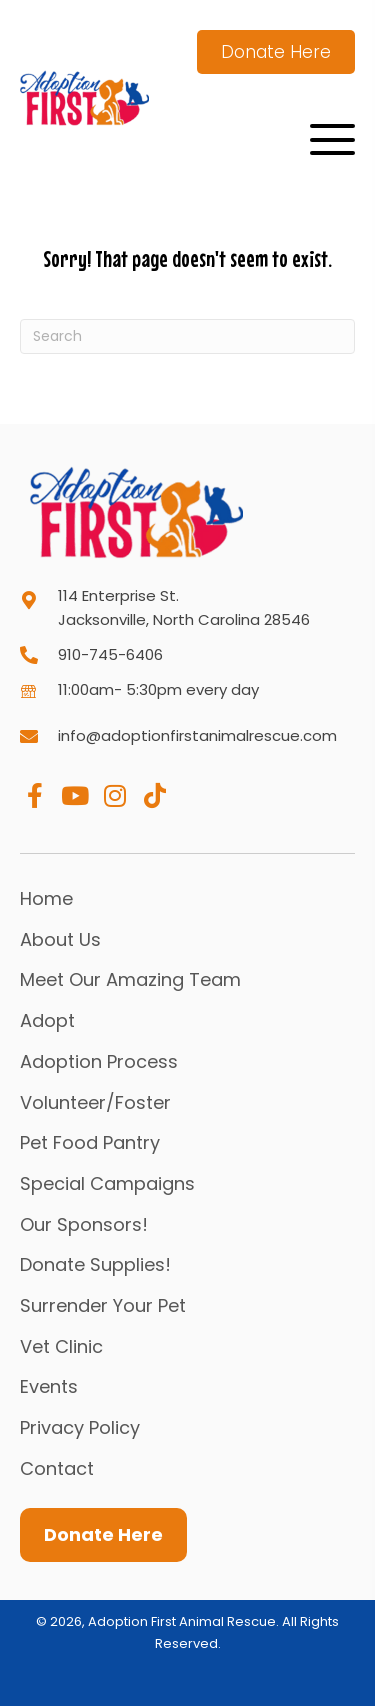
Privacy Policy (80, 1427)
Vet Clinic (61, 1346)
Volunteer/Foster (95, 1102)
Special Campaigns (107, 1183)
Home (46, 898)
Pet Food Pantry (90, 1142)
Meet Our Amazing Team (130, 979)
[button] (332, 140)
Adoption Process (99, 1061)
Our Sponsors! (84, 1224)
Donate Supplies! (95, 1264)
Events (49, 1386)
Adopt (47, 1020)
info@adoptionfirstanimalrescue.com (197, 735)
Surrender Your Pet (103, 1305)
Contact (57, 1468)
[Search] (187, 336)
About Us (60, 939)
